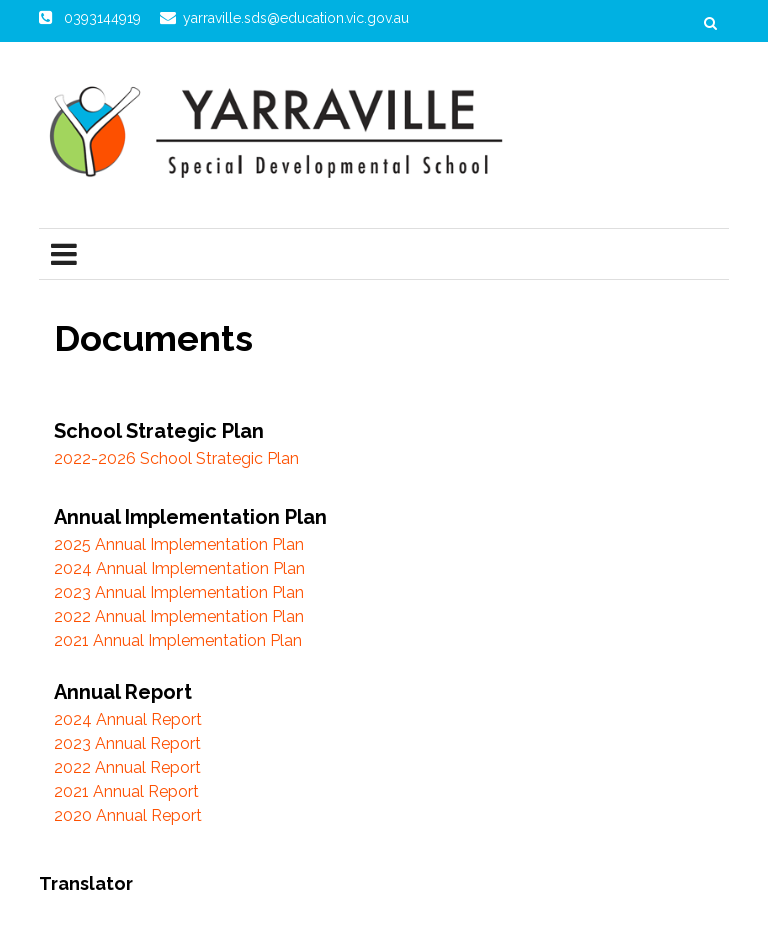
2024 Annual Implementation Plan (179, 568)
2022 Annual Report (127, 767)
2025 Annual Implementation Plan (179, 544)
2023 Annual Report (127, 743)
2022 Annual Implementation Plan (179, 616)
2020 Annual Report (128, 815)
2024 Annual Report (128, 719)
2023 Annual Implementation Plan (179, 592)
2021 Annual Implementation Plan (178, 640)
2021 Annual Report (126, 791)
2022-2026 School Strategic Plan (176, 458)
